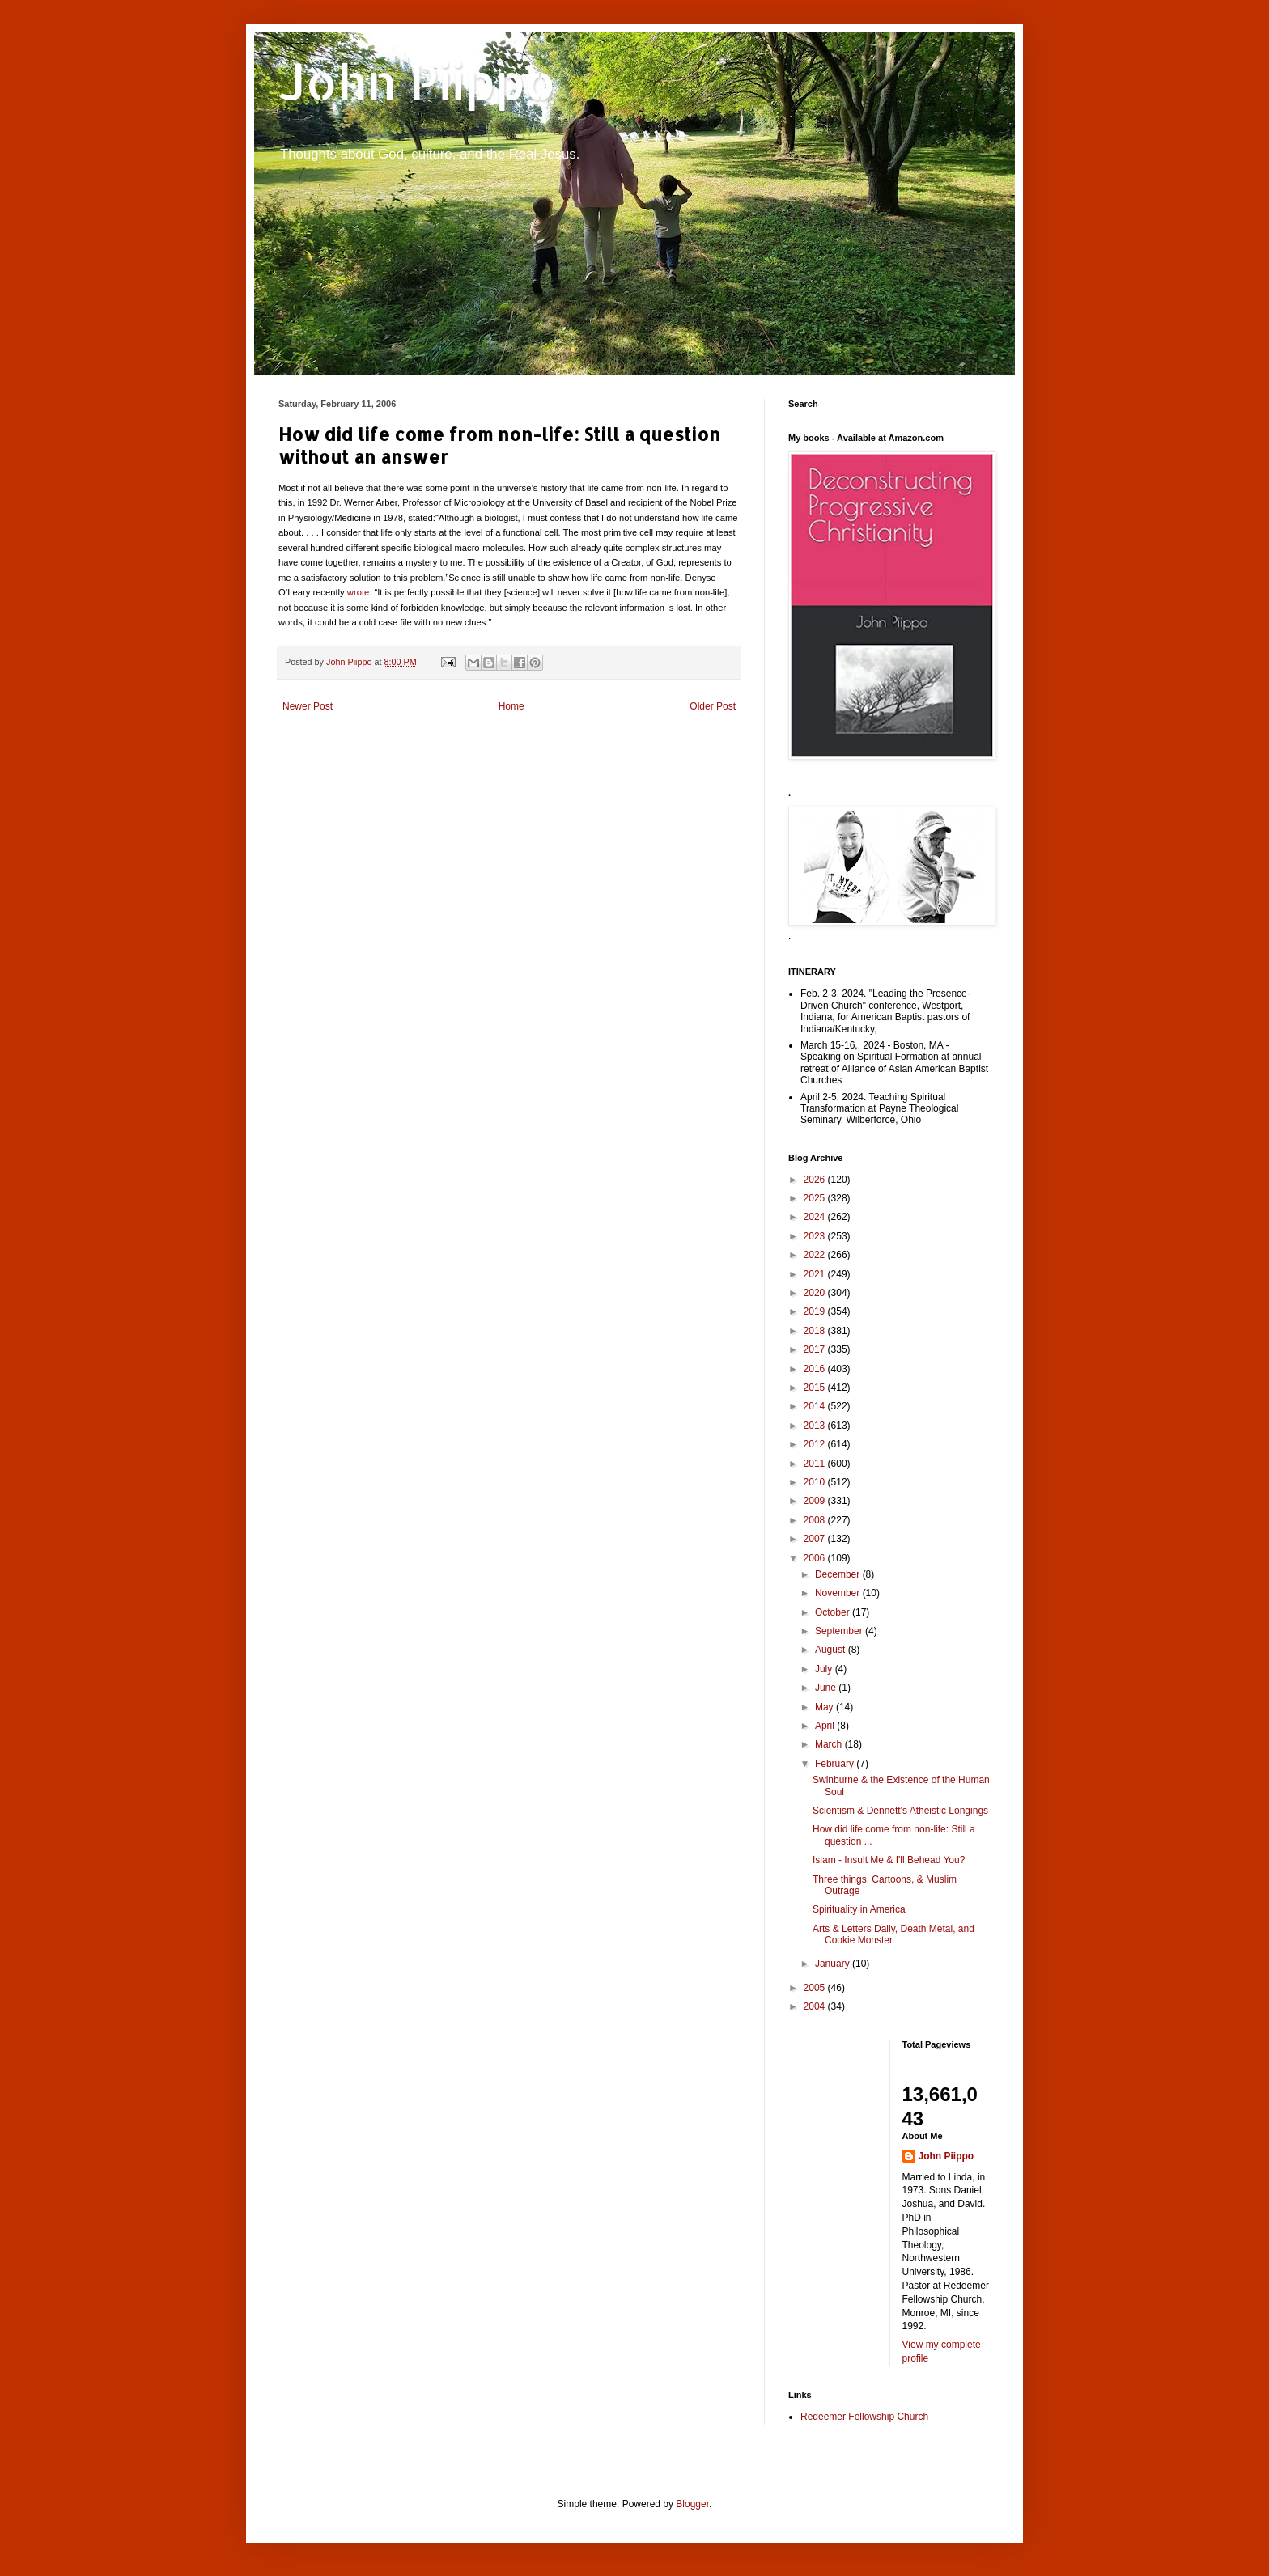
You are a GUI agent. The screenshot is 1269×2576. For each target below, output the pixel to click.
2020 (816, 1293)
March (830, 1744)
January (833, 1963)
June (826, 1687)
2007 (816, 1538)
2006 (816, 1558)
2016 (816, 1369)
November (839, 1593)
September (840, 1631)
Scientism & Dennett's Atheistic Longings (900, 1810)
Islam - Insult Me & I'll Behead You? (889, 1860)
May (825, 1707)
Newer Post (307, 706)
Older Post (713, 706)
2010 (816, 1482)
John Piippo (417, 81)
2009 (816, 1500)
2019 (816, 1311)
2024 (816, 1216)
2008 (816, 1520)
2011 (816, 1463)
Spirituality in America (859, 1909)
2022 (816, 1254)
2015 (816, 1387)
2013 (816, 1425)
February (835, 1763)
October (833, 1612)
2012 (816, 1444)
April (826, 1725)
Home (511, 706)
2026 (816, 1179)
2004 (816, 2006)
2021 (816, 1274)
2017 (816, 1349)
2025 (816, 1198)
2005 (816, 1987)
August (831, 1649)
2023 (816, 1236)
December (839, 1574)
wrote (358, 592)
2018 (816, 1331)
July (825, 1669)
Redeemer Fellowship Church (864, 2416)
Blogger (692, 2504)
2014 (816, 1406)
